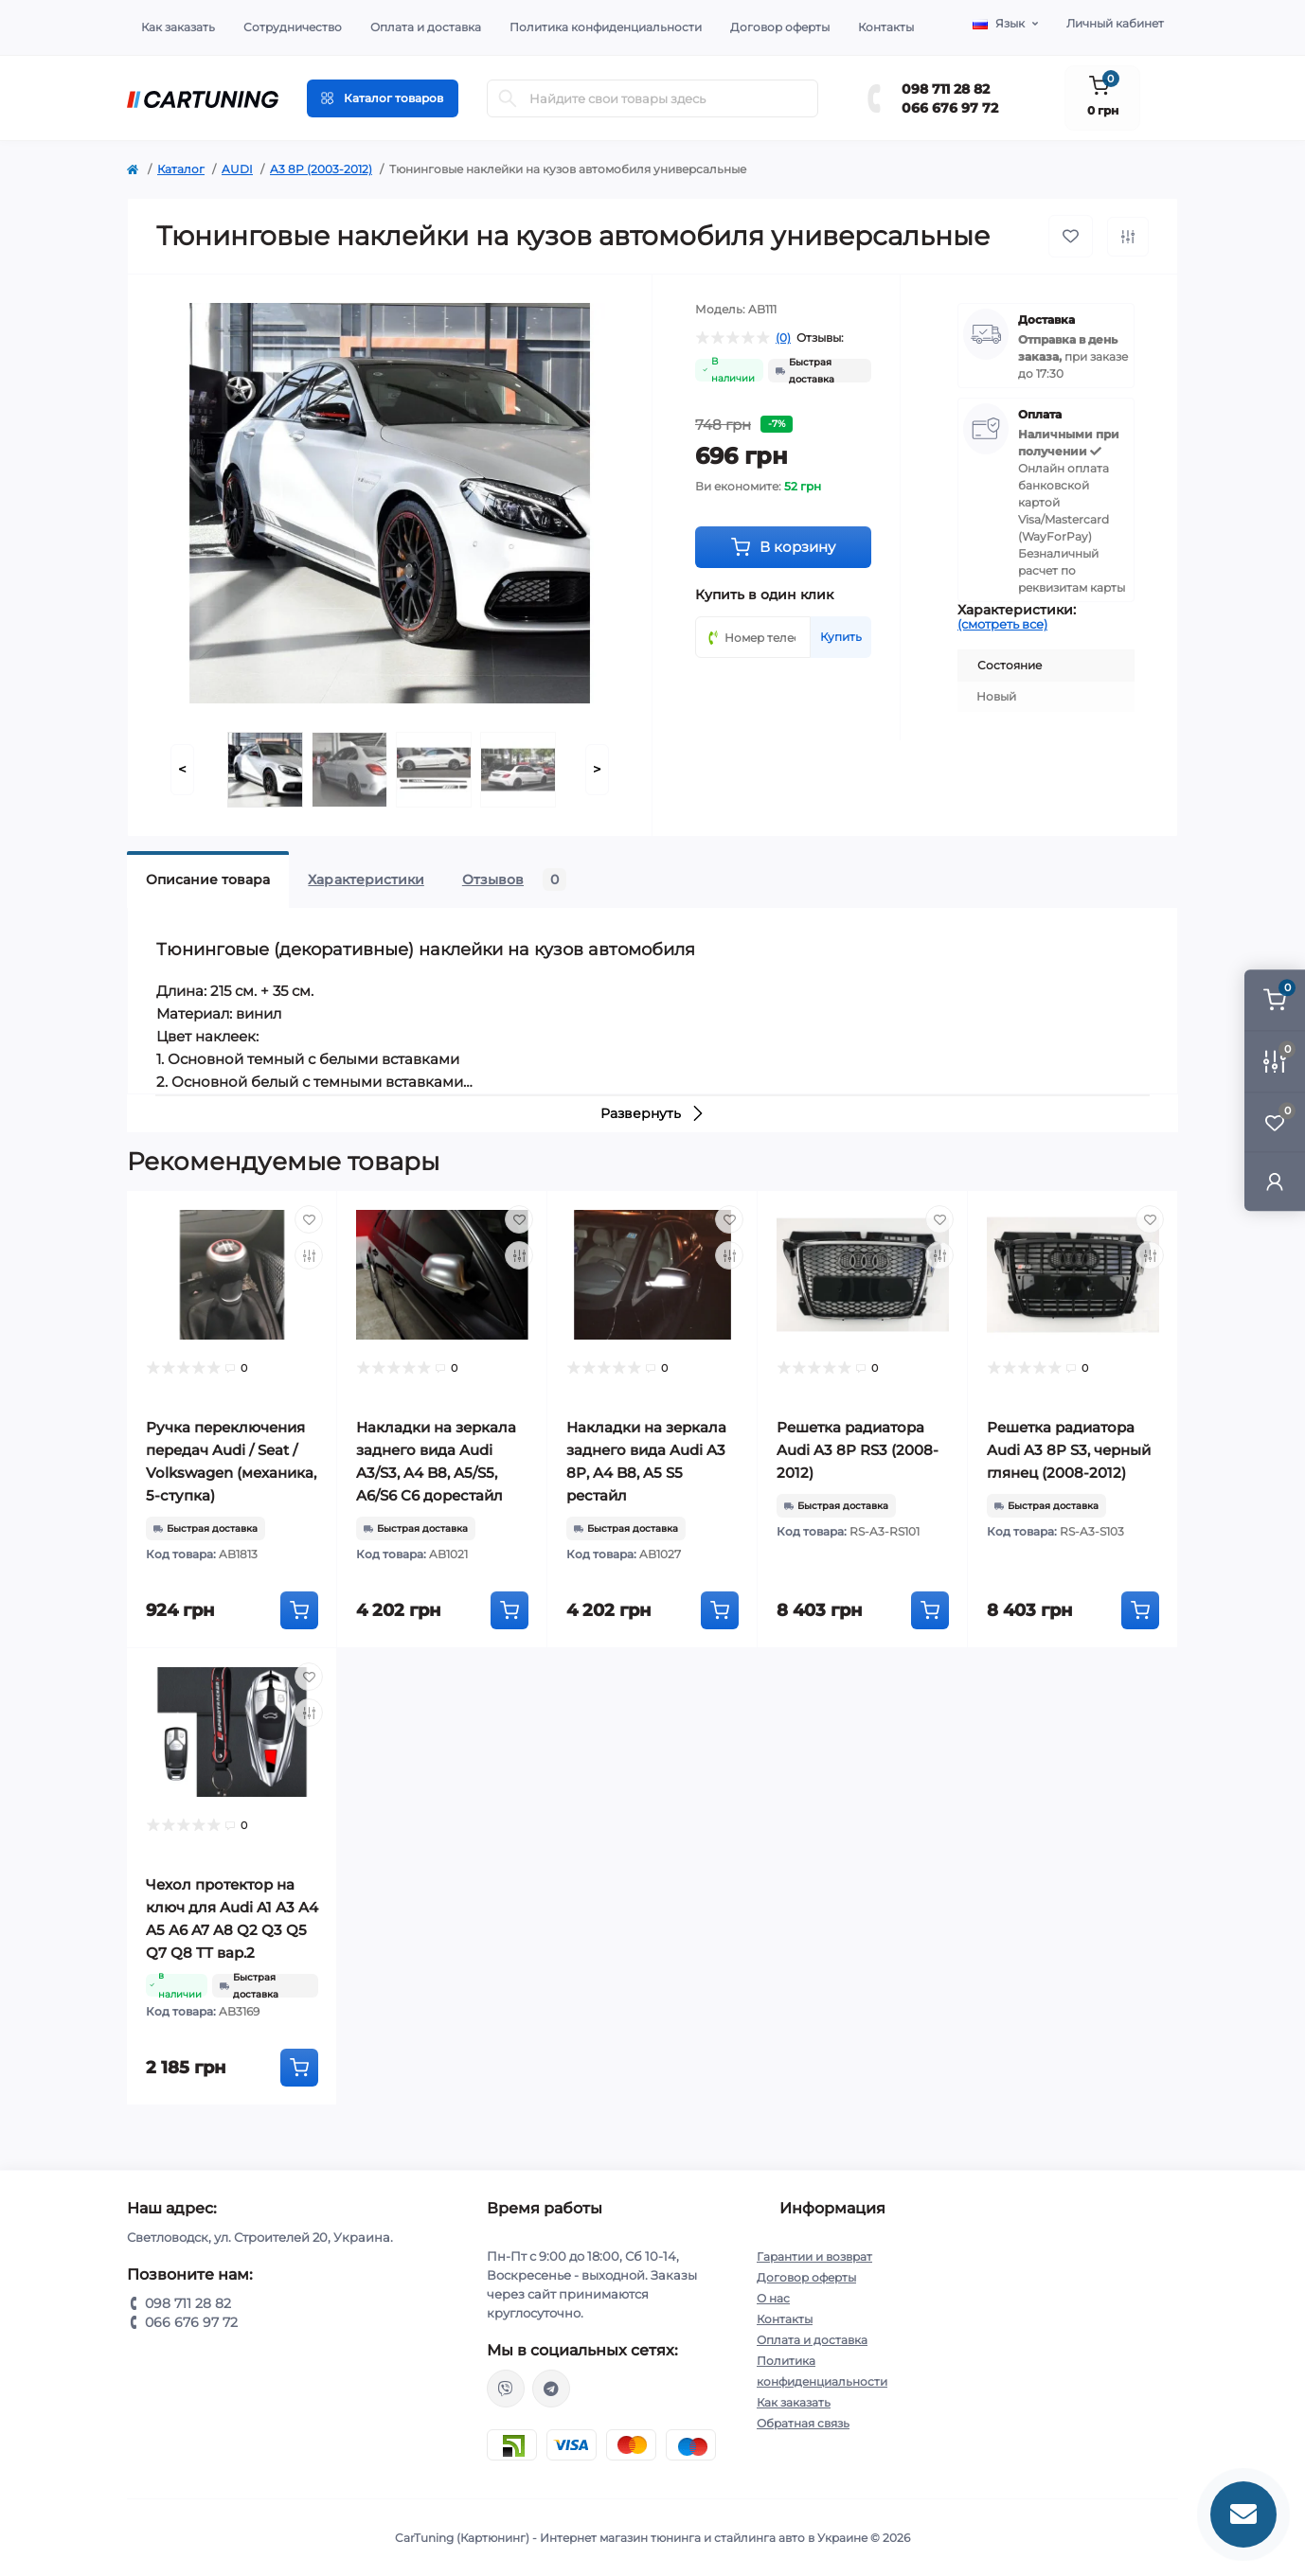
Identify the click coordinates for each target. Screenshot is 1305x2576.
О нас (773, 2298)
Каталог (181, 169)
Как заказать (178, 27)
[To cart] (299, 1610)
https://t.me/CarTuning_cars (551, 2388)
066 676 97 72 (950, 107)
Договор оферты (780, 27)
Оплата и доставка (425, 27)
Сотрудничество (292, 27)
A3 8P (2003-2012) (321, 169)
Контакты (886, 27)
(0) (783, 338)
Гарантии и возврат (814, 2256)
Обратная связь (803, 2423)
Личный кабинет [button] (1115, 23)
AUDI (237, 169)
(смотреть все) (1002, 623)
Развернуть (653, 1113)
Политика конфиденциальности (605, 27)
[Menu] (382, 98)
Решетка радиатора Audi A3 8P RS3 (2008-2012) (858, 1450)
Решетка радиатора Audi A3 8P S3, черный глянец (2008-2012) (1069, 1450)
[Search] (507, 98)
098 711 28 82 (946, 89)
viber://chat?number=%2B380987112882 (505, 2388)
